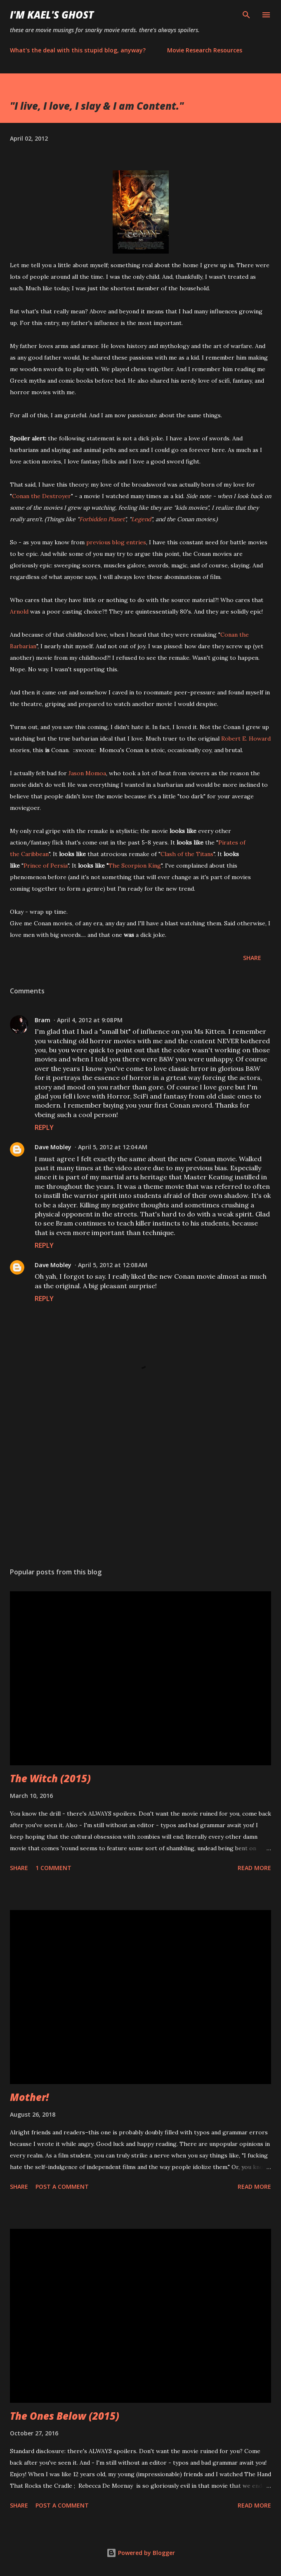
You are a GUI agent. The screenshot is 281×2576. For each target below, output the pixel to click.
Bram (42, 1020)
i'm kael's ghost (52, 14)
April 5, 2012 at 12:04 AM (112, 1147)
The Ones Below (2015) (64, 2416)
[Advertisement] (140, 1483)
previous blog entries (116, 542)
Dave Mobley (53, 1147)
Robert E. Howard (246, 738)
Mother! (29, 2097)
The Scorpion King (135, 865)
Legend (141, 519)
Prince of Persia (46, 865)
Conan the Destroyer (41, 496)
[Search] (246, 15)
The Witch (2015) (50, 1778)
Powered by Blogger (140, 2553)
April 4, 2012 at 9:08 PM (90, 1020)
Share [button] (252, 958)
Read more (254, 1868)
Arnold (19, 611)
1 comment (53, 1868)
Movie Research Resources (204, 50)
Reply (44, 1127)
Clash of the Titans (187, 854)
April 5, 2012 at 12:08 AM (112, 1265)
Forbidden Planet (102, 519)
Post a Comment (62, 2186)
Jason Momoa (87, 773)
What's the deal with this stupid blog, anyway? (78, 50)
